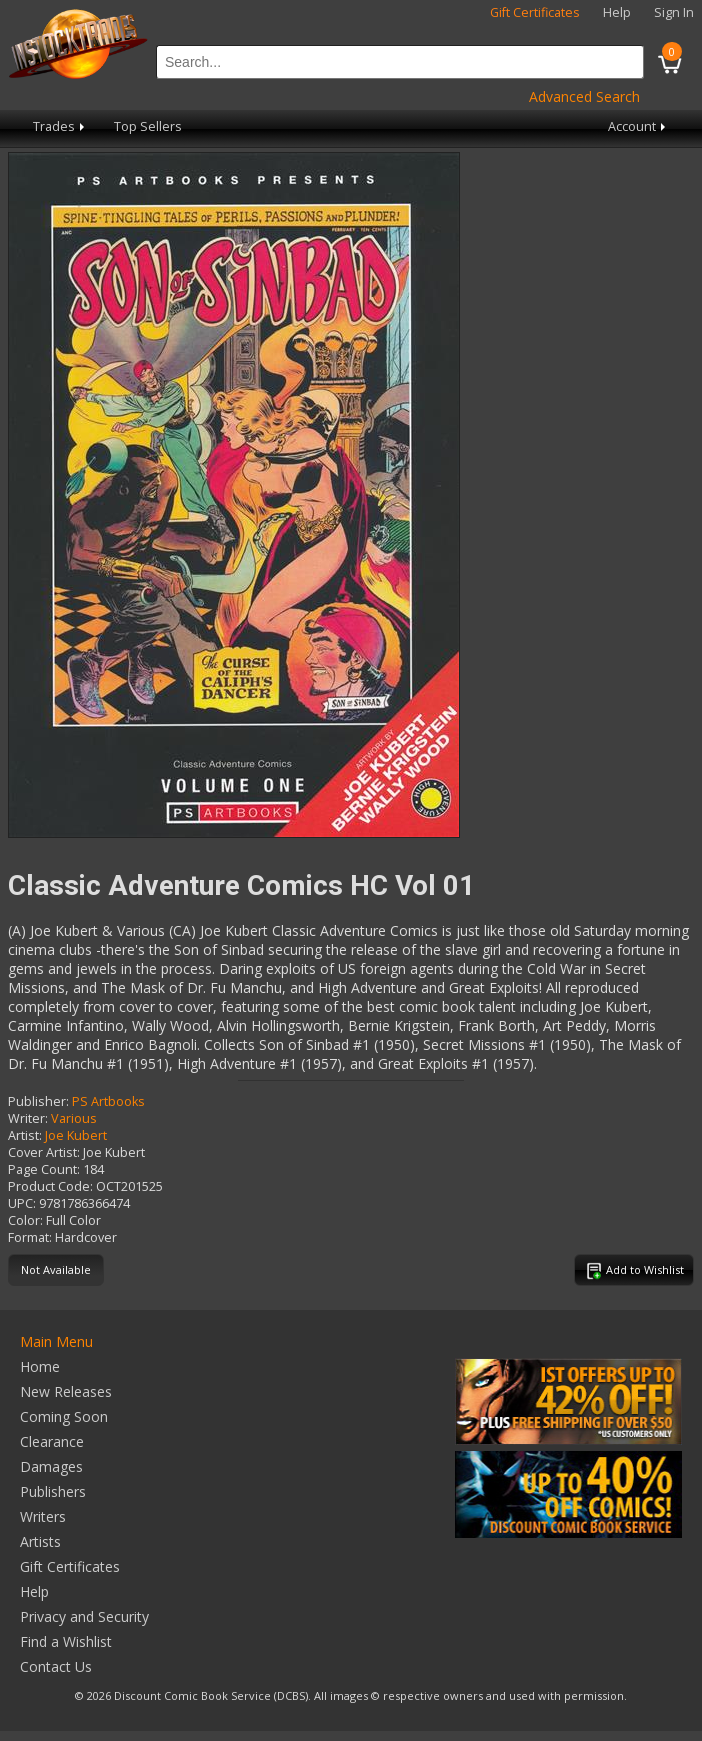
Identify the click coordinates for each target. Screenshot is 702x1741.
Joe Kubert (76, 1135)
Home (40, 1366)
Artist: (25, 1135)
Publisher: (38, 1101)
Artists (40, 1541)
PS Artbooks (108, 1101)
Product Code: (50, 1186)
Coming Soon (64, 1416)
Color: (25, 1220)
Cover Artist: (44, 1152)
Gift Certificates (535, 12)
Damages (51, 1466)
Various (74, 1118)
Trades (60, 126)
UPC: (22, 1203)
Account (638, 126)
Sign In (674, 12)
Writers (43, 1516)
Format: (30, 1237)
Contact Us (56, 1666)
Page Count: (44, 1169)
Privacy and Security (84, 1616)
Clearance (52, 1441)
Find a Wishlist (66, 1641)
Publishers (53, 1491)
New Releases (66, 1391)
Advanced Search (584, 96)
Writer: (28, 1118)
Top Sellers (148, 126)
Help (617, 12)
